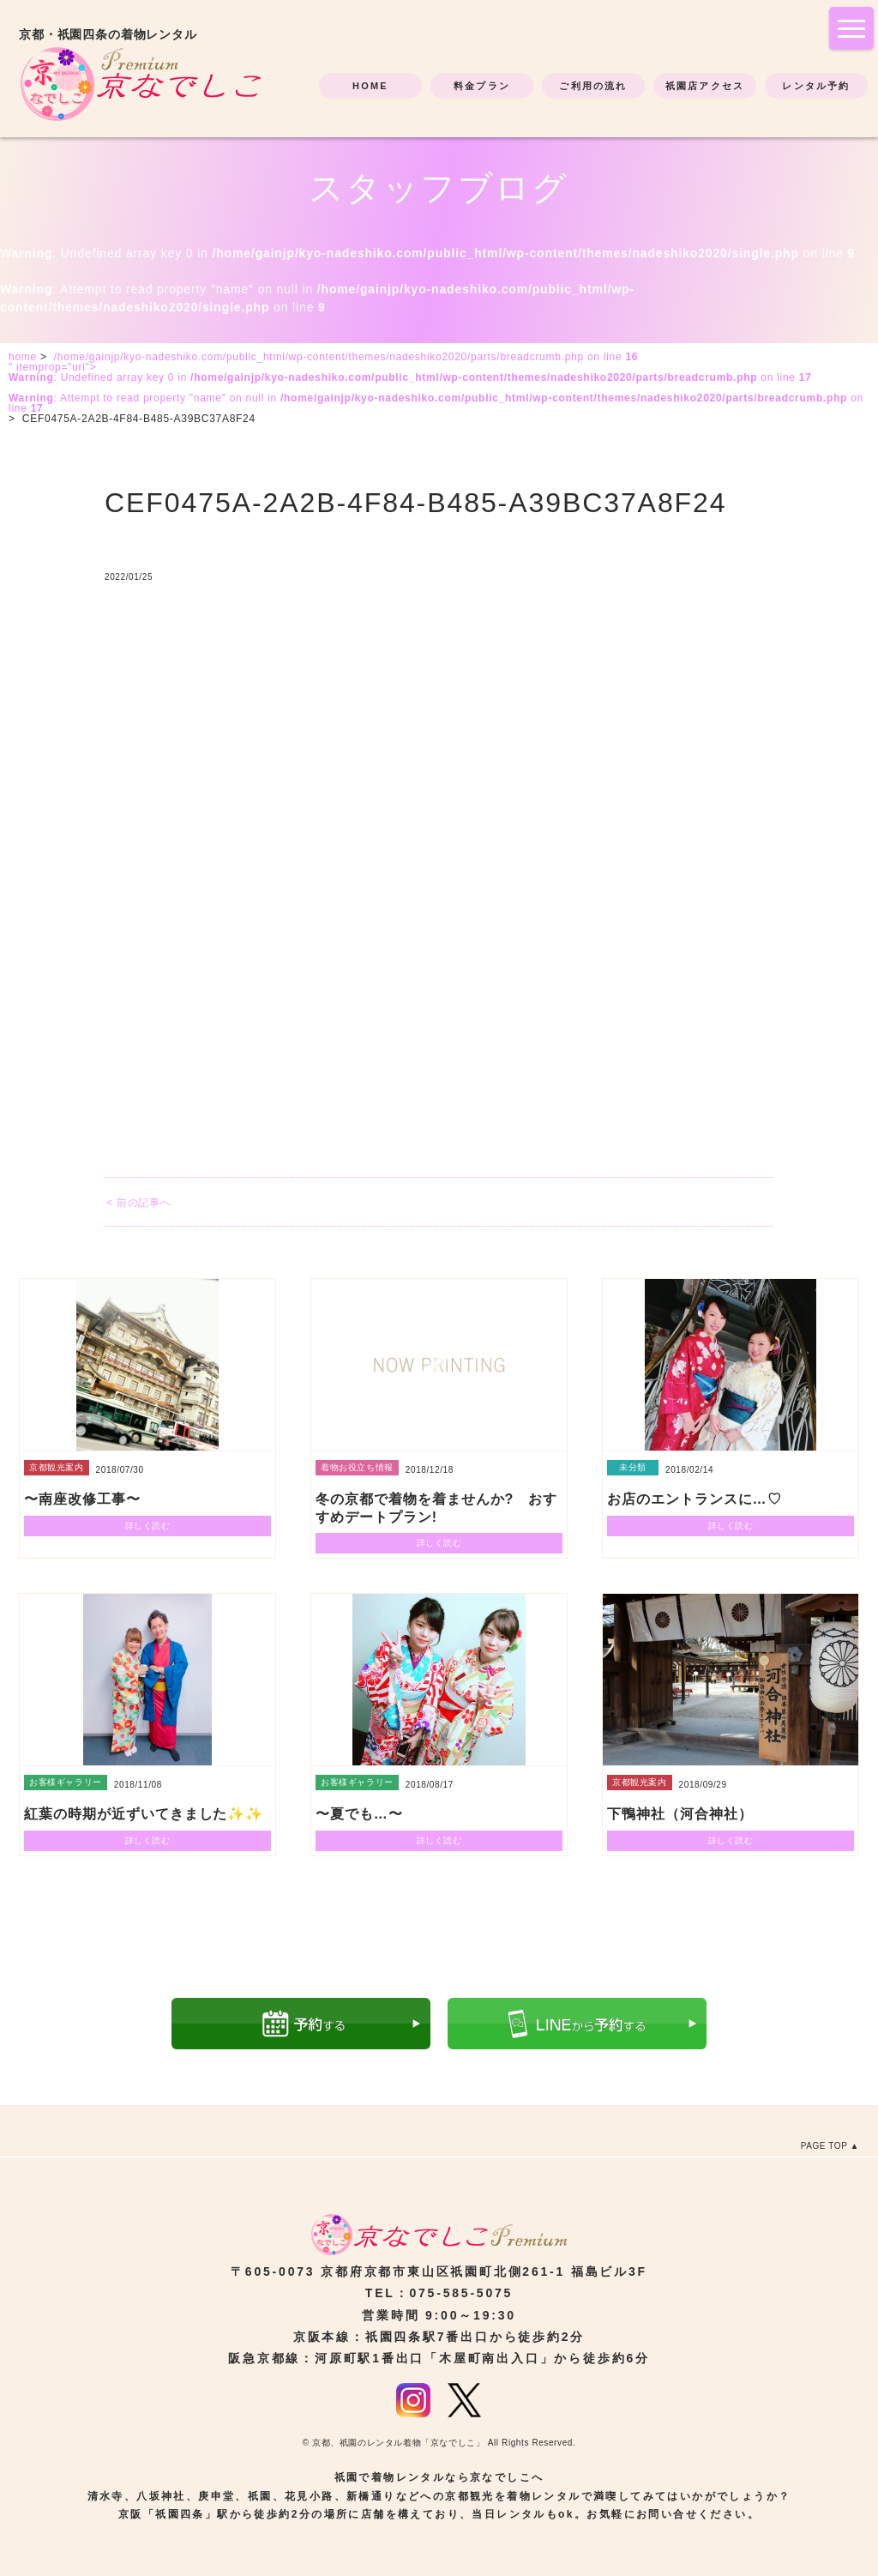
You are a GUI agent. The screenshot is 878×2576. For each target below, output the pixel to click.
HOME (370, 86)
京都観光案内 (56, 1467)
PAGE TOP (824, 2146)
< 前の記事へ (138, 1203)
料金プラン (482, 86)
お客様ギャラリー (65, 1782)
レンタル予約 (816, 86)
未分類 (632, 1467)
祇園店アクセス (704, 86)
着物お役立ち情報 (357, 1467)
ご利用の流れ (593, 86)
